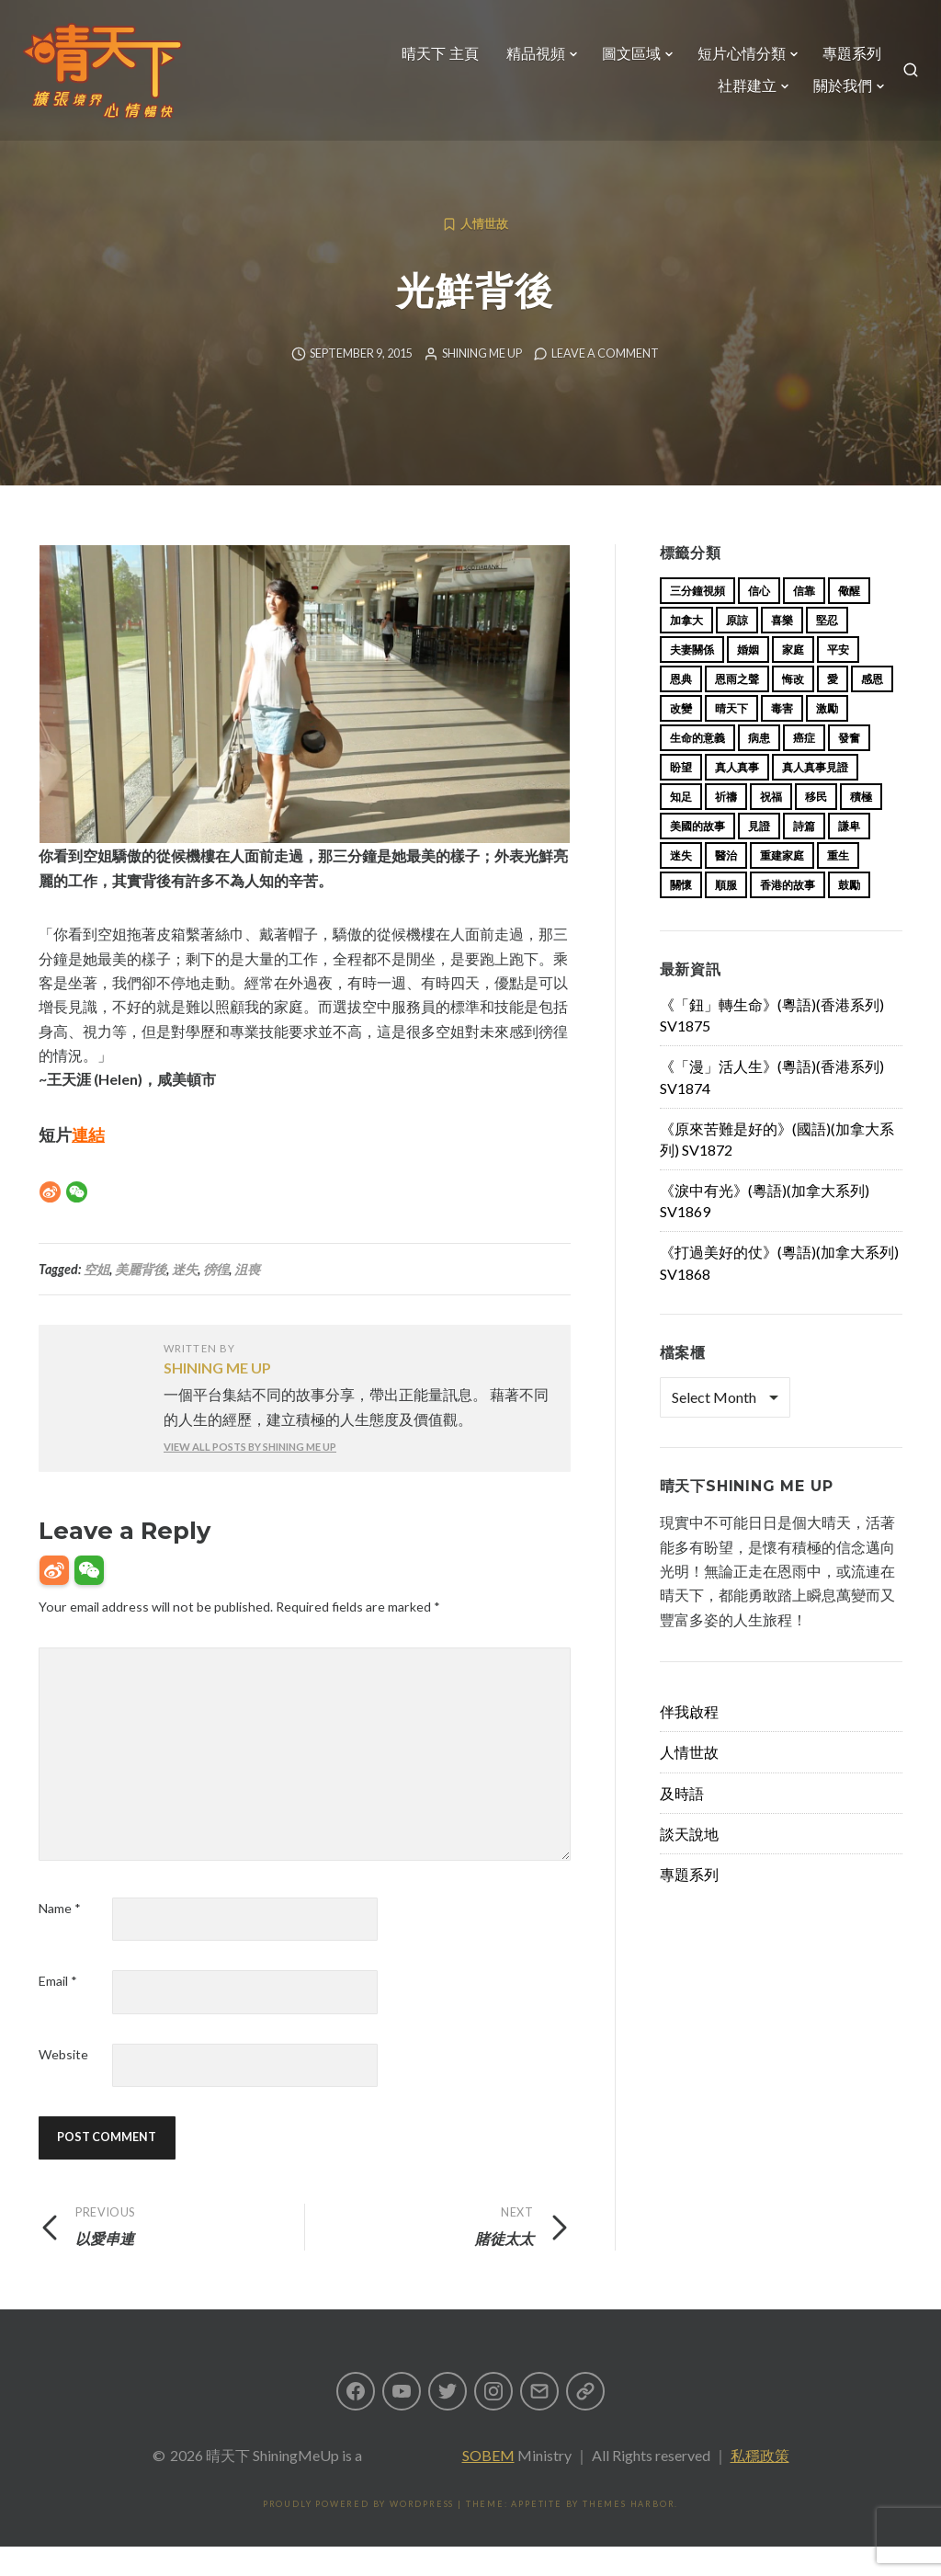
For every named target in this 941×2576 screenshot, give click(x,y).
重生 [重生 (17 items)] (838, 885)
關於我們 (835, 94)
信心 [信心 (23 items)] (759, 620)
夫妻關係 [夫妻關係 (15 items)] (692, 679)
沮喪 (247, 1298)
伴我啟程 (689, 1741)
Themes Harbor (629, 2533)
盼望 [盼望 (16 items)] (681, 797)
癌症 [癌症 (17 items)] (804, 767)
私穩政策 (760, 2484)
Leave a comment (605, 383)
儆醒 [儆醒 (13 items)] (849, 620)
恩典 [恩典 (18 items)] (681, 708)
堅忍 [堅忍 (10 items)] (827, 649)
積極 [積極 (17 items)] (861, 826)
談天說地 (689, 1863)
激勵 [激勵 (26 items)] (827, 738)
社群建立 (739, 94)
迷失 (185, 1298)
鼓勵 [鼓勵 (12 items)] (849, 914)
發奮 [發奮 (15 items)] (849, 767)
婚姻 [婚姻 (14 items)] (748, 679)
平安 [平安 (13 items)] (838, 679)
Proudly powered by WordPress (358, 2533)
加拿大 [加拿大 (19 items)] (686, 649)
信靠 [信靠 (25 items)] (804, 620)
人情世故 (484, 253)
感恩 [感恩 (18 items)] (872, 708)
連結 (88, 1164)
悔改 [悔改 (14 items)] (793, 708)
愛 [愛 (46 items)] (832, 708)
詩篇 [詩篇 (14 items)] (804, 855)
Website (63, 2084)
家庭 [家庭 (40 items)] (793, 679)
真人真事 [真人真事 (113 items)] (737, 797)
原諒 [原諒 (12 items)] (737, 649)
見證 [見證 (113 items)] (759, 855)
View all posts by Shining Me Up (250, 1476)
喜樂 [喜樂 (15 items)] (782, 649)
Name (60, 1937)
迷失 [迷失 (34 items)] (681, 885)
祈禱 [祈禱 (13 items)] (726, 826)
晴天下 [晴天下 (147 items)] (731, 738)
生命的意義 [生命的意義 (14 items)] (697, 767)
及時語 (682, 1822)
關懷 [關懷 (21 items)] (681, 914)
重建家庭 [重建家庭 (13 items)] (782, 885)
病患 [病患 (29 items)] (759, 767)
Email (58, 2010)
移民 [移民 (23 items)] (816, 826)
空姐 (96, 1298)
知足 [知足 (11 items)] (681, 826)
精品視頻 (528, 61)
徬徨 (216, 1298)
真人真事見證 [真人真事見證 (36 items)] (815, 797)
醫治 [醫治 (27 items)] (726, 885)
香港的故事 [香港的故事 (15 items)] (787, 914)
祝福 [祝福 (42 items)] (771, 826)
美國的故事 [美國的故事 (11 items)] (697, 855)
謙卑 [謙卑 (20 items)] (849, 855)
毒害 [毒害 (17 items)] (782, 738)
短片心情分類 (734, 61)
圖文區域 (624, 61)
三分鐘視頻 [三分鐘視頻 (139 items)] (697, 620)
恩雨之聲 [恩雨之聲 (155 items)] (737, 708)
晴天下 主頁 (432, 61)
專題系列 (844, 61)
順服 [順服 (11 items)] (726, 914)
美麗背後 (140, 1298)
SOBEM (488, 2484)
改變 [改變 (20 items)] (681, 738)
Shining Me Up (482, 383)
